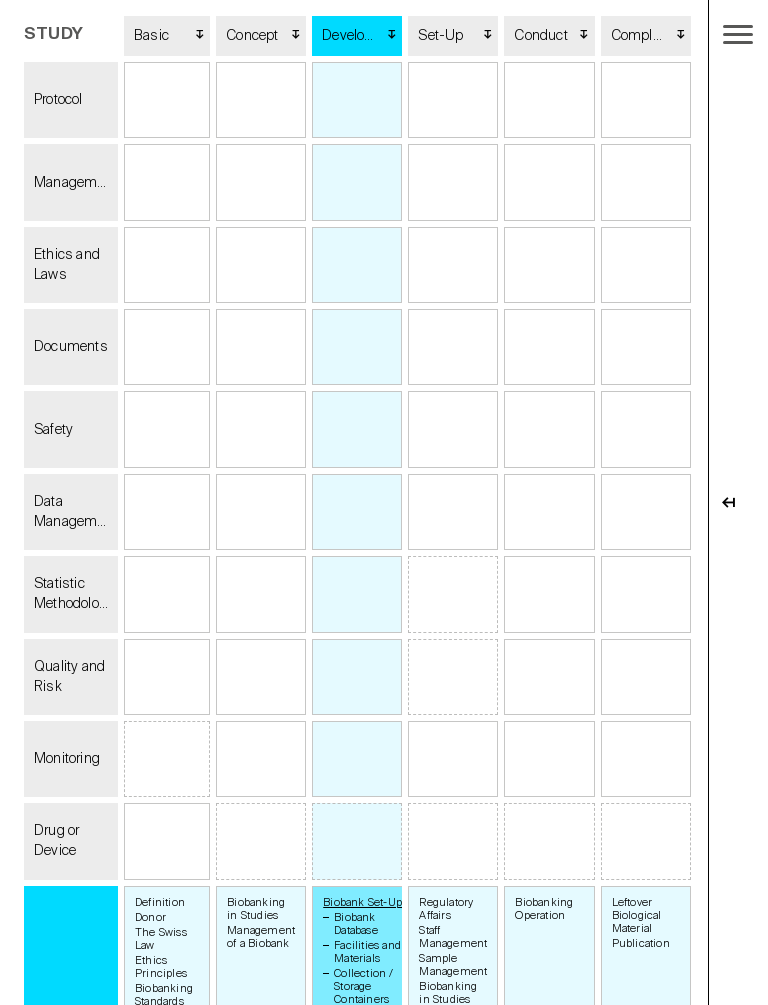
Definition (160, 902)
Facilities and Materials (367, 952)
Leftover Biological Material (637, 915)
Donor (150, 917)
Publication (641, 943)
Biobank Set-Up (362, 902)
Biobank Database (356, 924)
